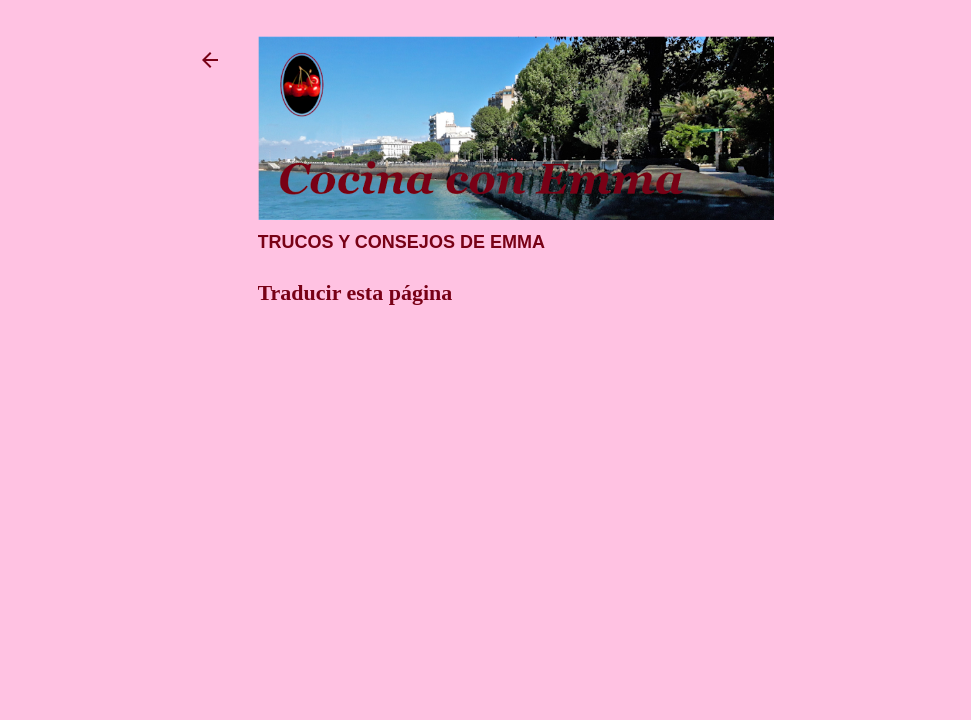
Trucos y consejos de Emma (401, 242)
